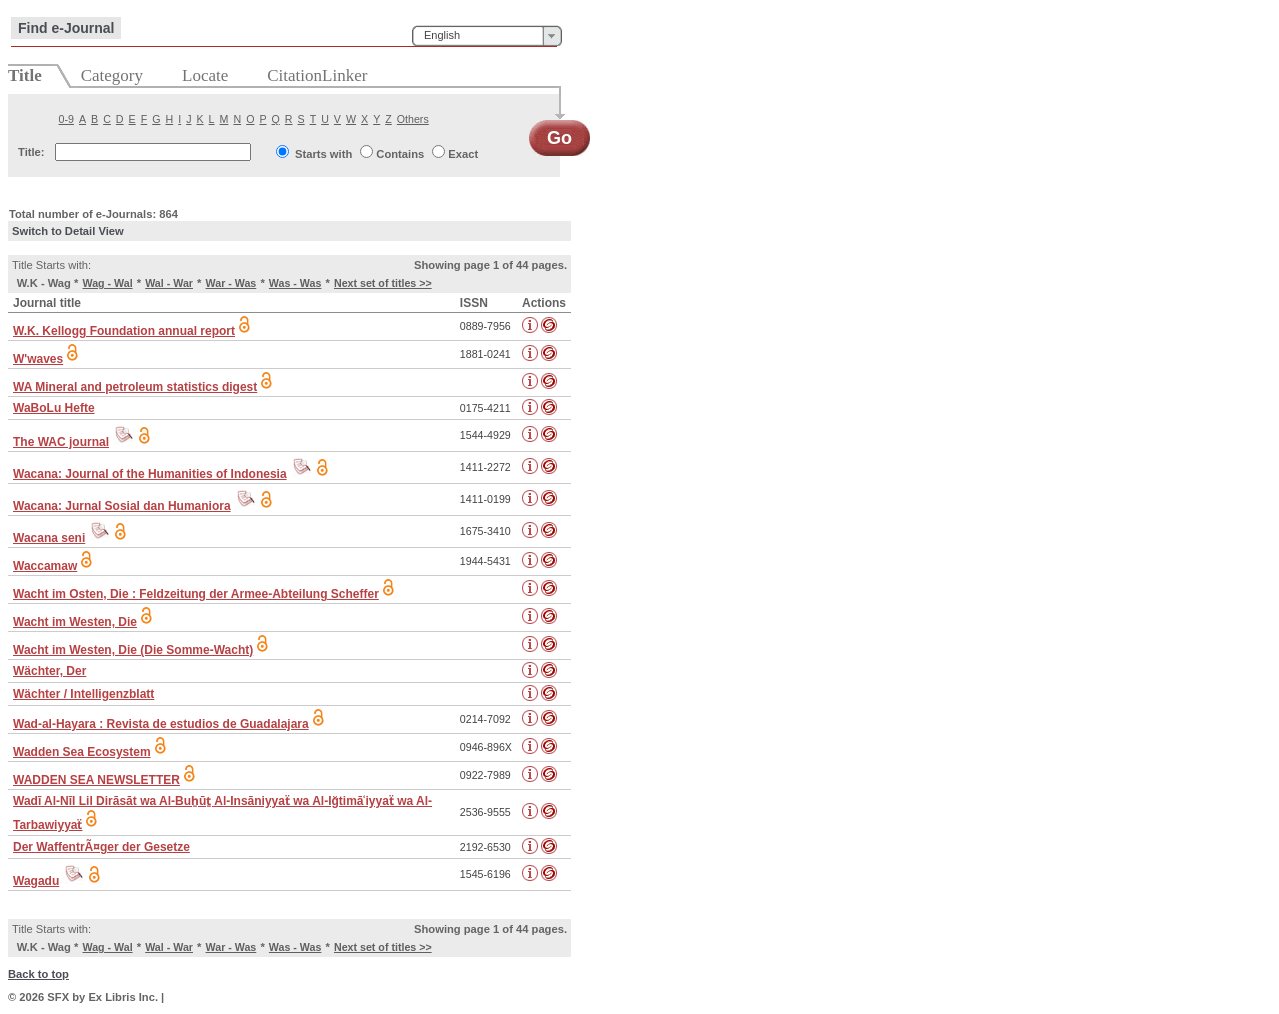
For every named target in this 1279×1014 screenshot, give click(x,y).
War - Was (231, 283)
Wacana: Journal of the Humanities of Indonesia (150, 474)
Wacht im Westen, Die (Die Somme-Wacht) (133, 650)
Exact (463, 154)
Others (413, 119)
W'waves (38, 359)
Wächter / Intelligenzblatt (83, 694)
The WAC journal (61, 442)
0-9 (66, 119)
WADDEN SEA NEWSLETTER (96, 780)
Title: (31, 152)
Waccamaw (45, 566)
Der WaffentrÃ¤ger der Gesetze (101, 847)
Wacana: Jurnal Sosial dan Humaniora (122, 506)
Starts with (323, 154)
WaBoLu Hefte (54, 408)
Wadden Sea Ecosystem (82, 752)
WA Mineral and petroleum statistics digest (135, 387)
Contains (400, 154)
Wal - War (169, 283)
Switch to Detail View (68, 231)
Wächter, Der (49, 671)
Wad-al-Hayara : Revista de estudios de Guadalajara (161, 724)
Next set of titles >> (383, 283)
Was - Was (295, 283)
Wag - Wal (108, 283)
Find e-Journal (66, 28)
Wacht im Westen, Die (75, 622)
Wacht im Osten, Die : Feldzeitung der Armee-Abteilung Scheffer (196, 594)
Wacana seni (49, 538)
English (442, 35)
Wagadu (36, 881)
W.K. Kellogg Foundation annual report (124, 331)
